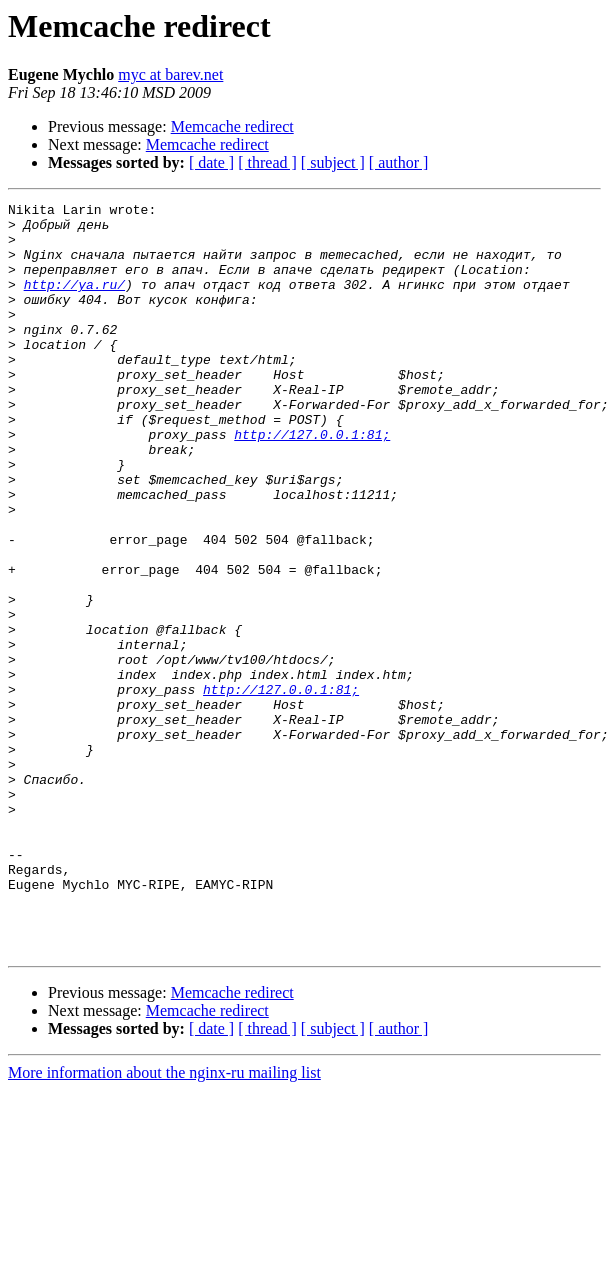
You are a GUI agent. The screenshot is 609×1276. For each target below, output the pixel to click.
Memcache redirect (232, 126)
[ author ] (399, 162)
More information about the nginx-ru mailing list (164, 1222)
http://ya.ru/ (74, 302)
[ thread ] (267, 162)
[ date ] (211, 162)
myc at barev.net (170, 74)
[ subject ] (333, 162)
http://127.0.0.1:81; (312, 482)
